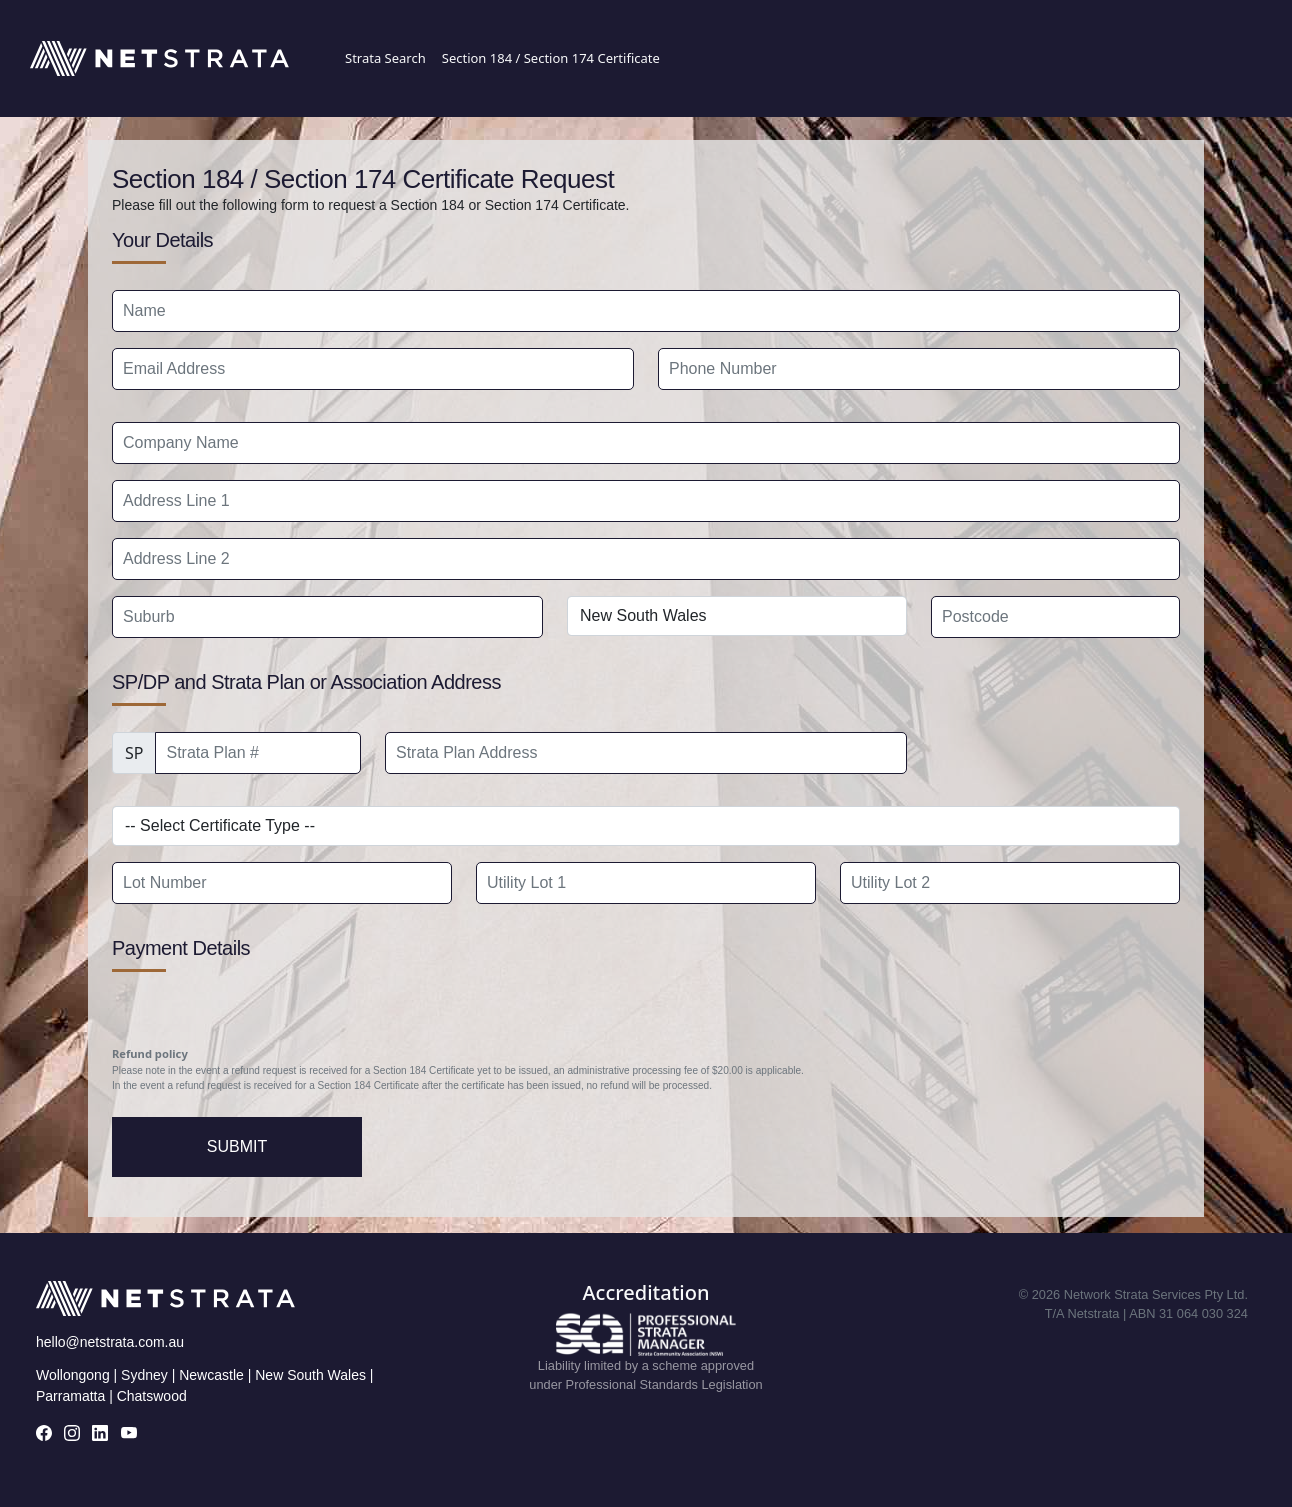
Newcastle (211, 1375)
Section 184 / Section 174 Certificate (551, 58)
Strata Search (385, 58)
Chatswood (152, 1396)
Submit (237, 1146)
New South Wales (310, 1375)
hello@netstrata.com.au (110, 1342)
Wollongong (73, 1375)
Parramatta (70, 1396)
